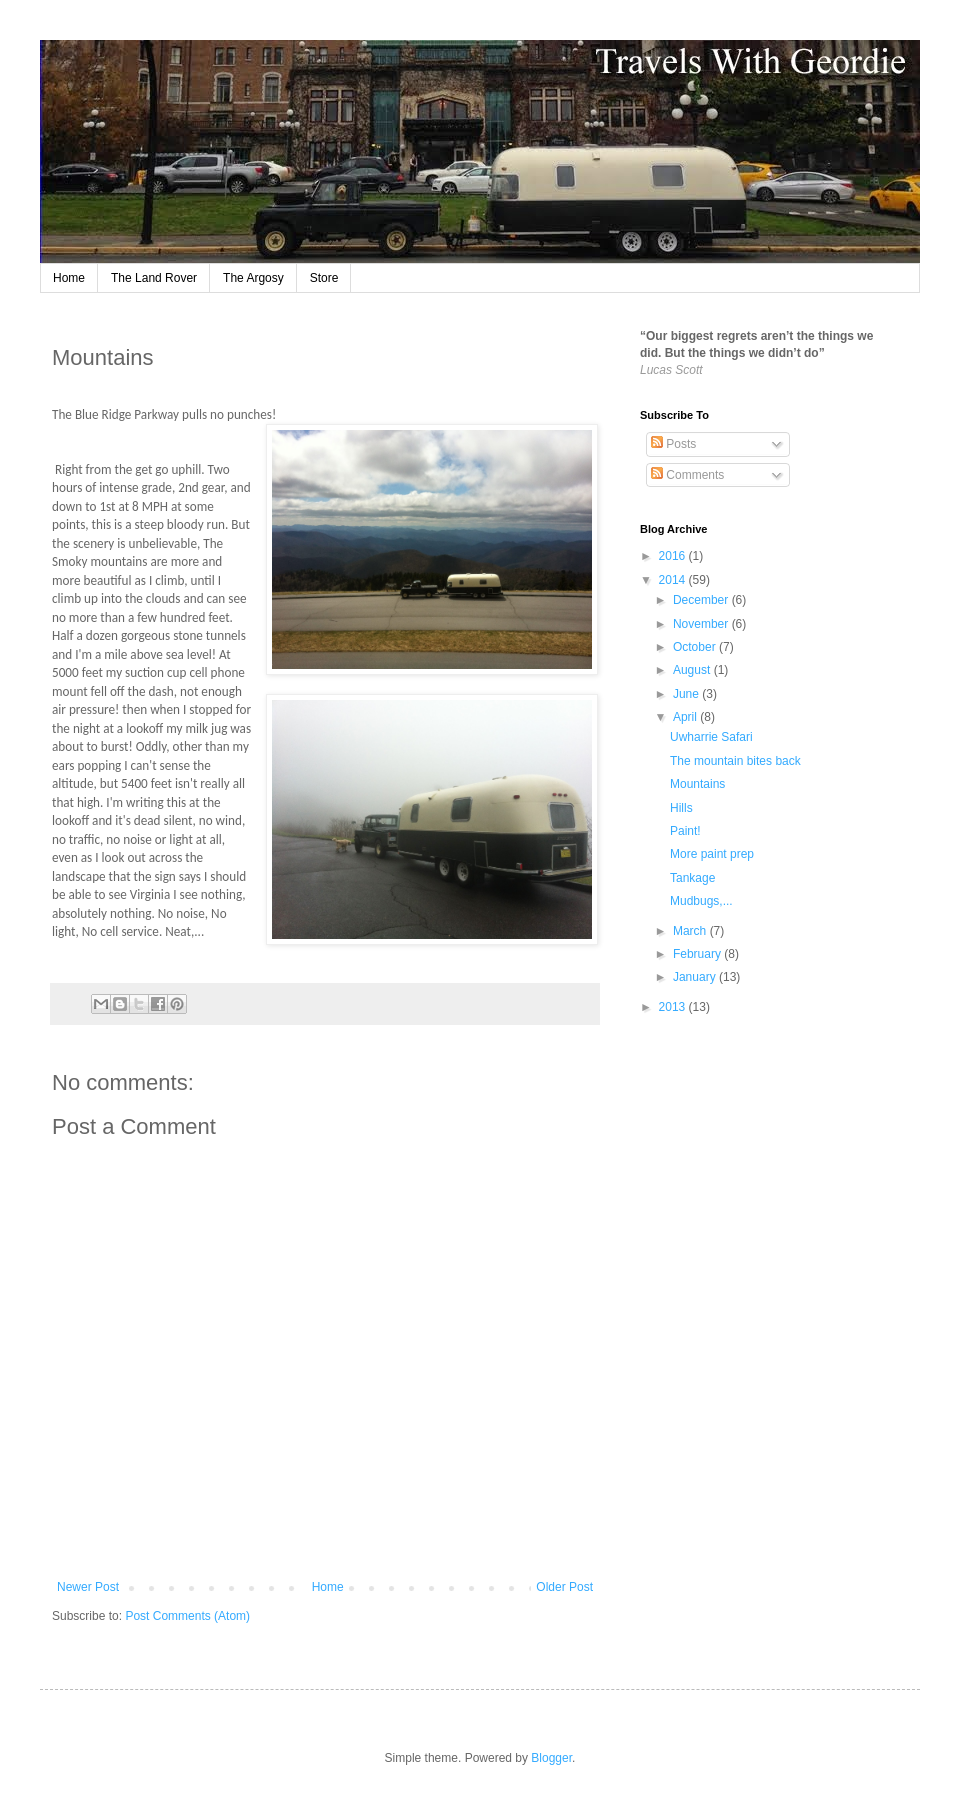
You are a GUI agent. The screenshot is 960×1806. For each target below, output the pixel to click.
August (693, 670)
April (686, 717)
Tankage (692, 878)
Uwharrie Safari (711, 737)
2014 (674, 580)
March (691, 931)
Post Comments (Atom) (187, 1616)
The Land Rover (154, 278)
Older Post (564, 1587)
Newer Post (88, 1587)
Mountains (697, 784)
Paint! (685, 831)
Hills (681, 808)
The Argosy (253, 278)
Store (324, 278)
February (698, 954)
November (702, 624)
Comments (687, 475)
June (687, 694)
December (702, 600)
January (696, 977)
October (696, 647)
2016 (674, 556)
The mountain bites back (735, 761)
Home (69, 278)
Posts (673, 444)
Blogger (551, 1758)
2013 (674, 1007)
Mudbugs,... (701, 901)
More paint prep (712, 854)
